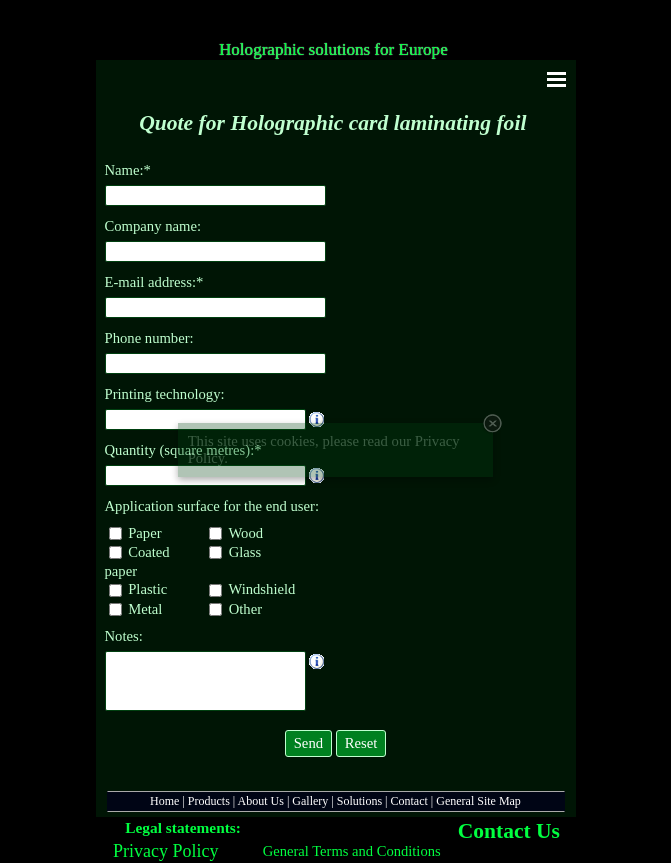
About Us (261, 801)
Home (164, 801)
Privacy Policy (166, 851)
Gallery (310, 801)
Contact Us (509, 831)
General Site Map (478, 801)
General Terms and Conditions (352, 851)
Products (209, 801)
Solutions (359, 801)
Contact (409, 801)
